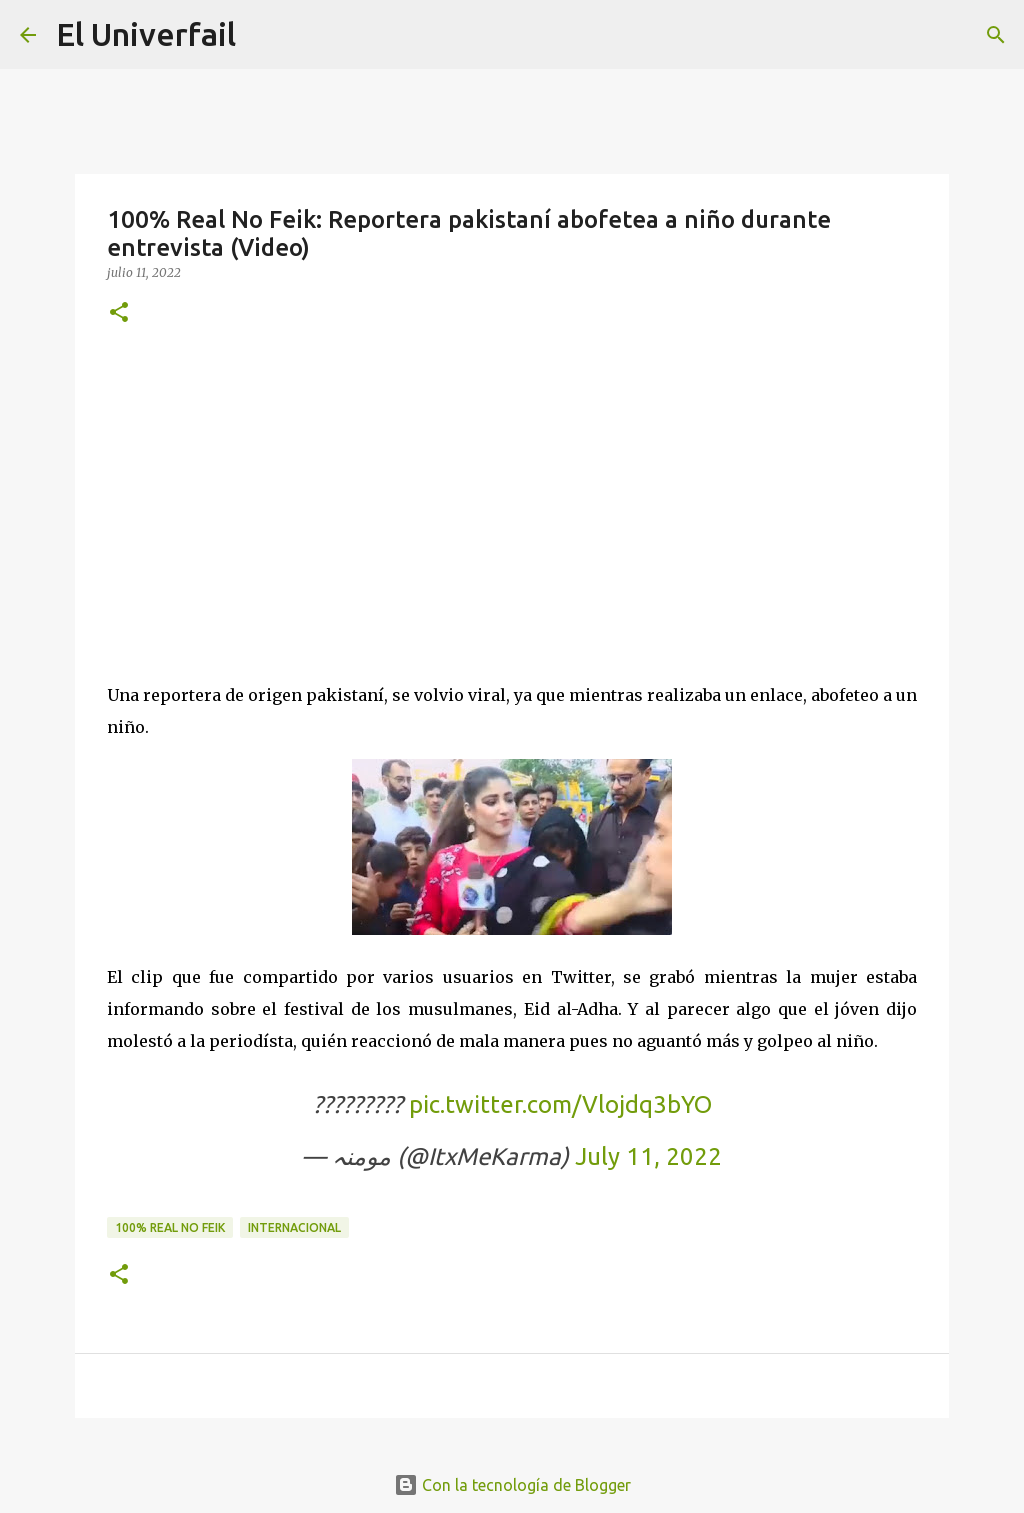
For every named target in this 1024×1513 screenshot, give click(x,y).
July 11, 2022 (648, 1156)
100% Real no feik (170, 1227)
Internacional (294, 1227)
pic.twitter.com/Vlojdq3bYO (560, 1104)
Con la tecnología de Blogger (512, 1485)
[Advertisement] (512, 499)
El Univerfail (146, 34)
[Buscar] (996, 35)
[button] (119, 313)
